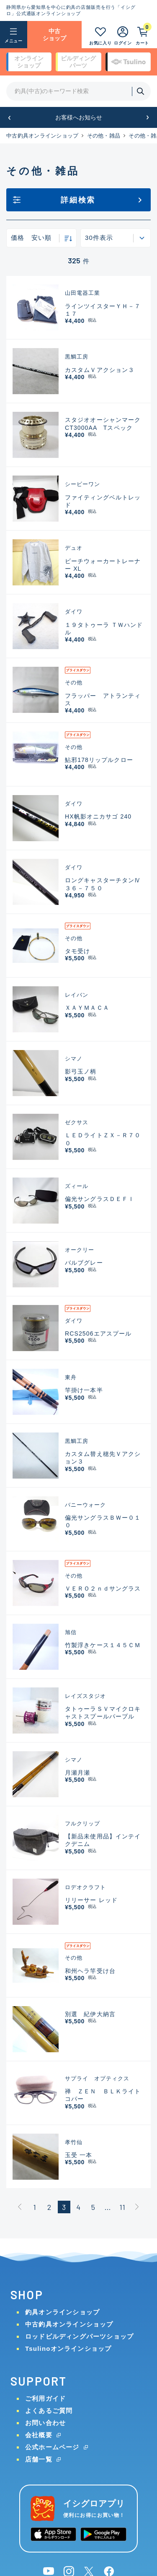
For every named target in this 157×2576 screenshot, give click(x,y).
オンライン (29, 62)
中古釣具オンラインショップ (42, 136)
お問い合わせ (45, 2422)
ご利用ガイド (45, 2398)
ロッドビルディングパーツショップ (79, 2336)
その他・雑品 (104, 136)
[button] (9, 117)
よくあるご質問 (48, 2410)
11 (122, 2207)
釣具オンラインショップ (62, 2312)
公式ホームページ (52, 2447)
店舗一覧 (38, 2459)
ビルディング (78, 62)
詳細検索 (78, 200)
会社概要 (38, 2434)
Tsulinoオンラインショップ (68, 2348)
